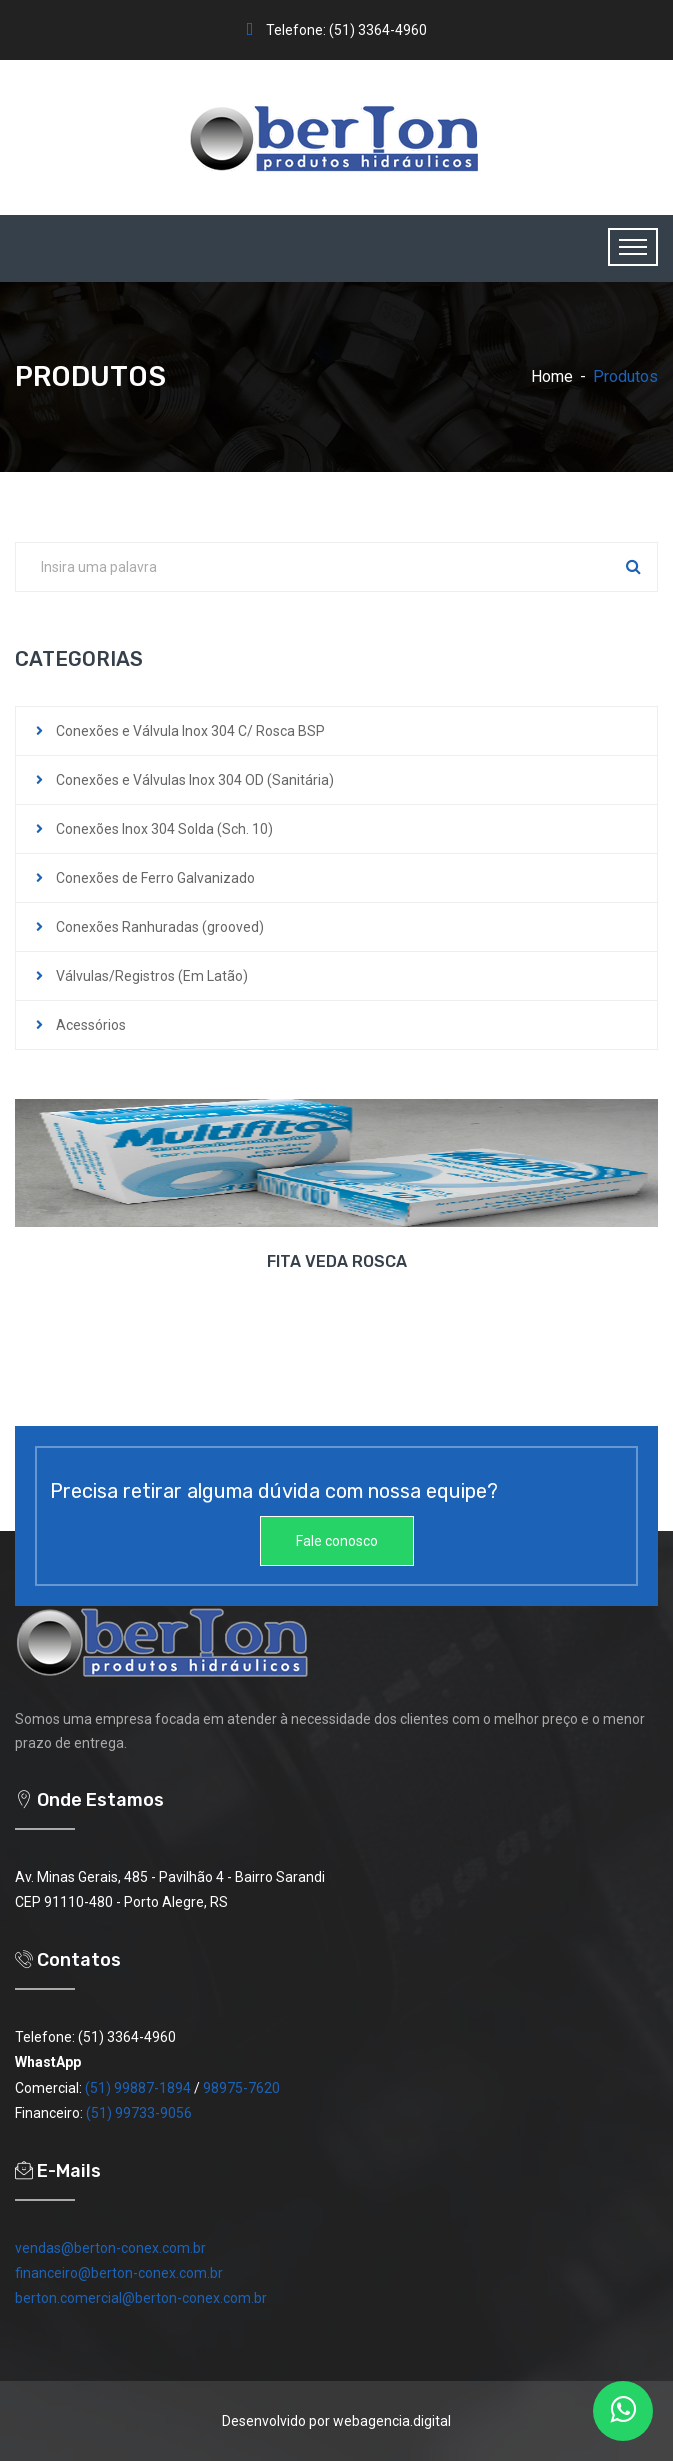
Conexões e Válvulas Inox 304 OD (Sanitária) (195, 780)
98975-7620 (241, 2088)
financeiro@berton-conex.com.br (119, 2273)
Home (552, 376)
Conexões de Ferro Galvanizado (155, 878)
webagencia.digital (392, 2421)
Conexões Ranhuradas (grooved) (160, 927)
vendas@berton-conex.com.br (110, 2248)
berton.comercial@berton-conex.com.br (141, 2298)
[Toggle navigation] (633, 247)
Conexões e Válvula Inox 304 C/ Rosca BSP (190, 731)
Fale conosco (337, 1541)
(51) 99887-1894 (138, 2088)
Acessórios (91, 1025)
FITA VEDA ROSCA (337, 1261)
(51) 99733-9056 (139, 2113)
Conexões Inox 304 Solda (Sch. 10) (164, 829)
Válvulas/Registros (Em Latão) (152, 976)
